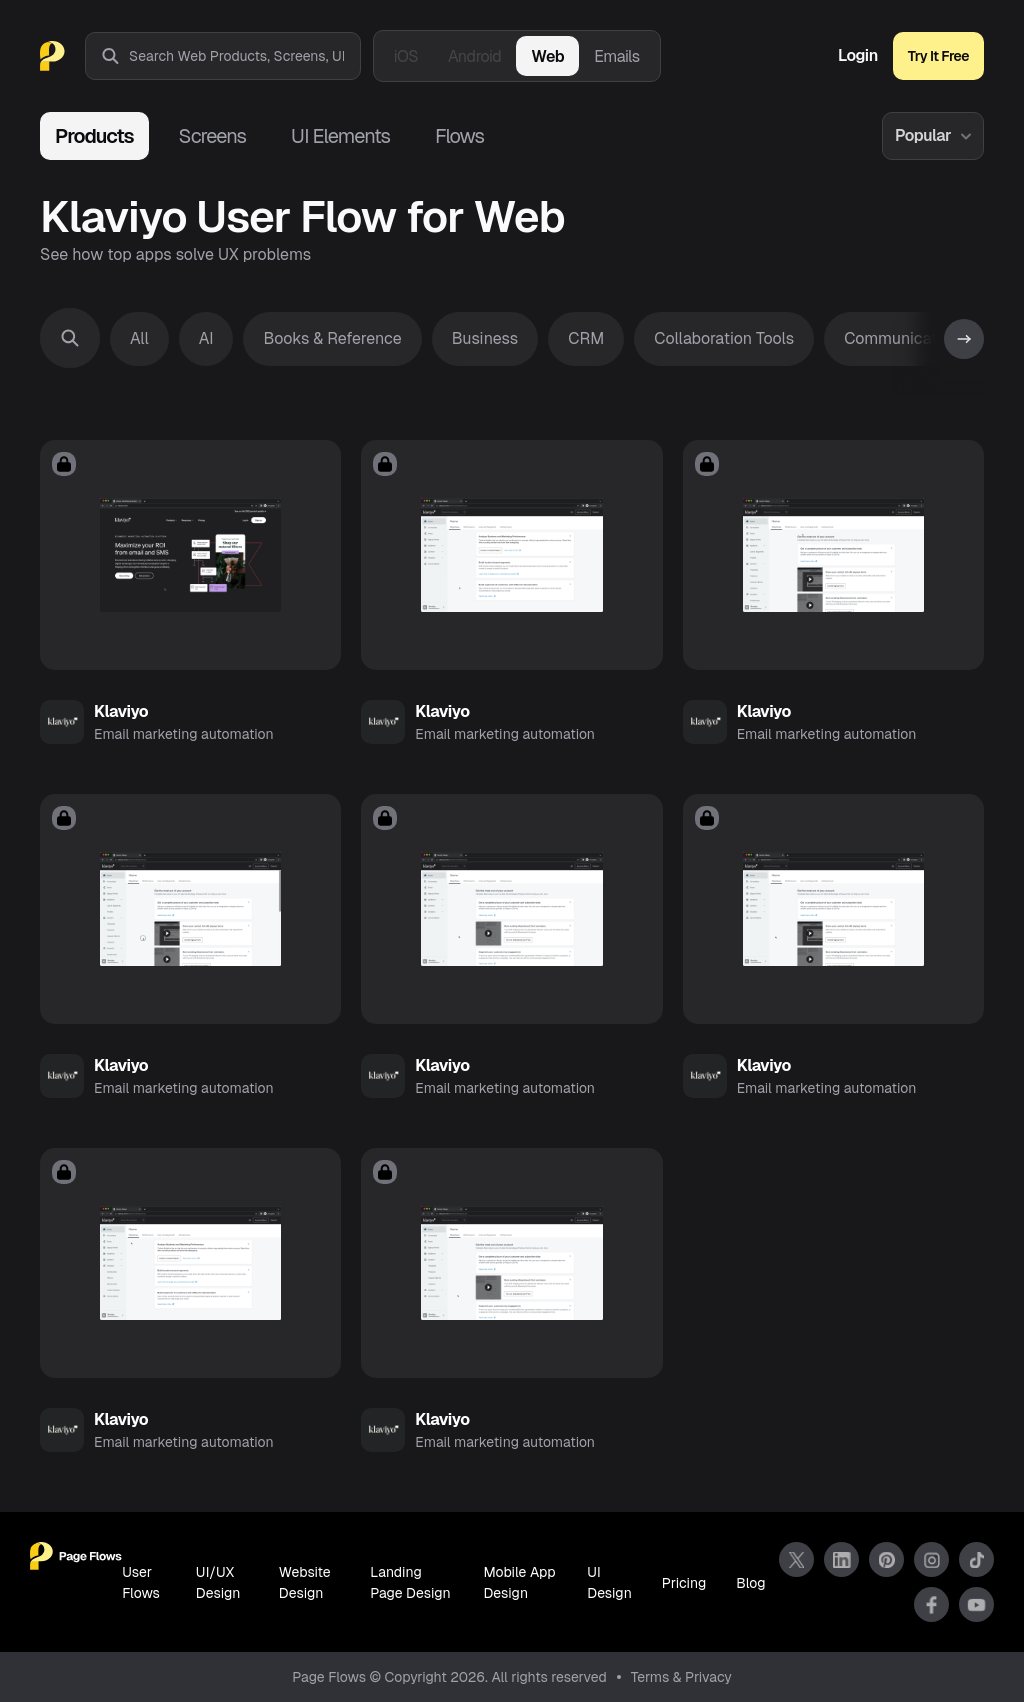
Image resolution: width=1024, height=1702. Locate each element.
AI (206, 338)
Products (94, 136)
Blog (750, 1583)
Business (485, 338)
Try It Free (938, 56)
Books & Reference (332, 338)
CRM (586, 338)
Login (858, 56)
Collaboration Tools (724, 338)
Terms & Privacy (681, 1677)
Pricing (684, 1583)
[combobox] (244, 56)
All (139, 338)
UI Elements (340, 136)
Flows (459, 136)
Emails (617, 56)
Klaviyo (121, 711)
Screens (212, 136)
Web (547, 56)
